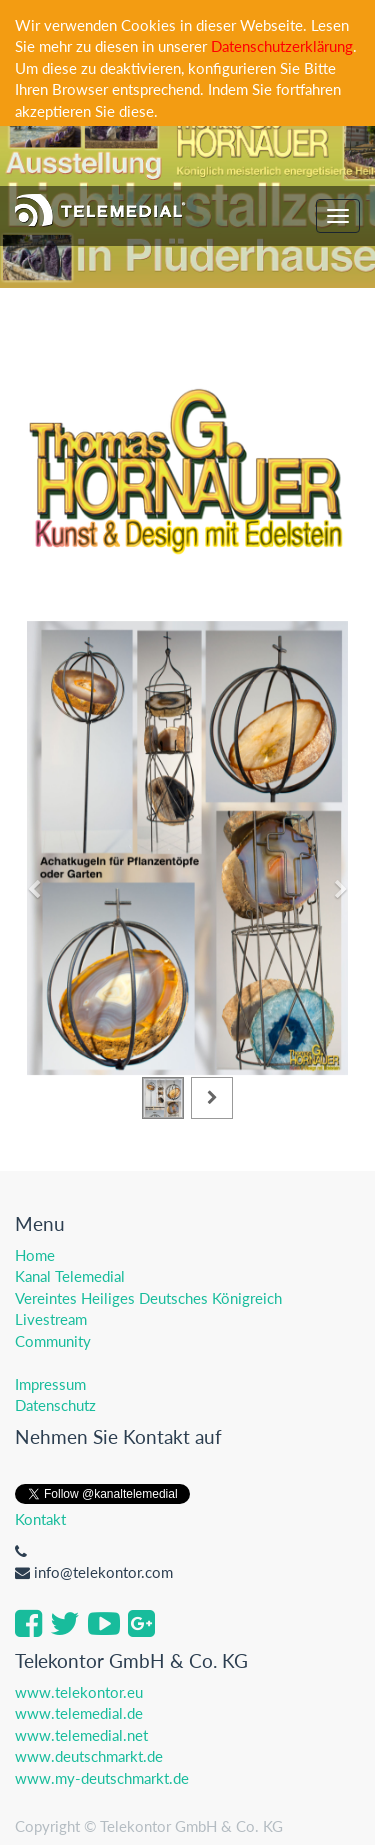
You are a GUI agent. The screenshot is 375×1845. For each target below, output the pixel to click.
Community (53, 1341)
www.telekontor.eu (79, 1692)
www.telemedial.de (79, 1713)
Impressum (50, 1384)
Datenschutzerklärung (282, 46)
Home (35, 1255)
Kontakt (40, 1519)
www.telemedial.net (81, 1735)
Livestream (51, 1319)
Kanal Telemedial (70, 1276)
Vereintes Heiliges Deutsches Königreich (148, 1298)
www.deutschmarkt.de (89, 1756)
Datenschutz (55, 1405)
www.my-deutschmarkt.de (102, 1778)
